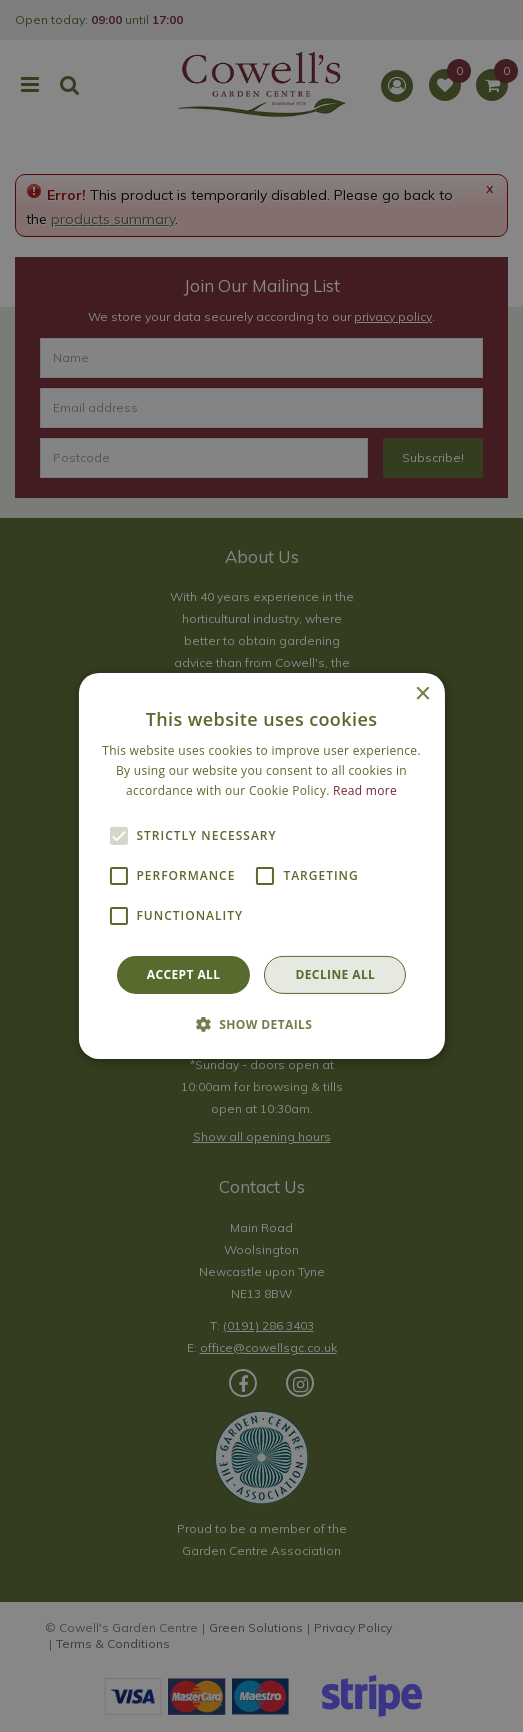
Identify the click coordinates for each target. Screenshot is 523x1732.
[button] (262, 1024)
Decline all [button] (335, 974)
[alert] (261, 866)
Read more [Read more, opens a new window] (365, 790)
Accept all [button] (184, 974)
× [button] (422, 694)
